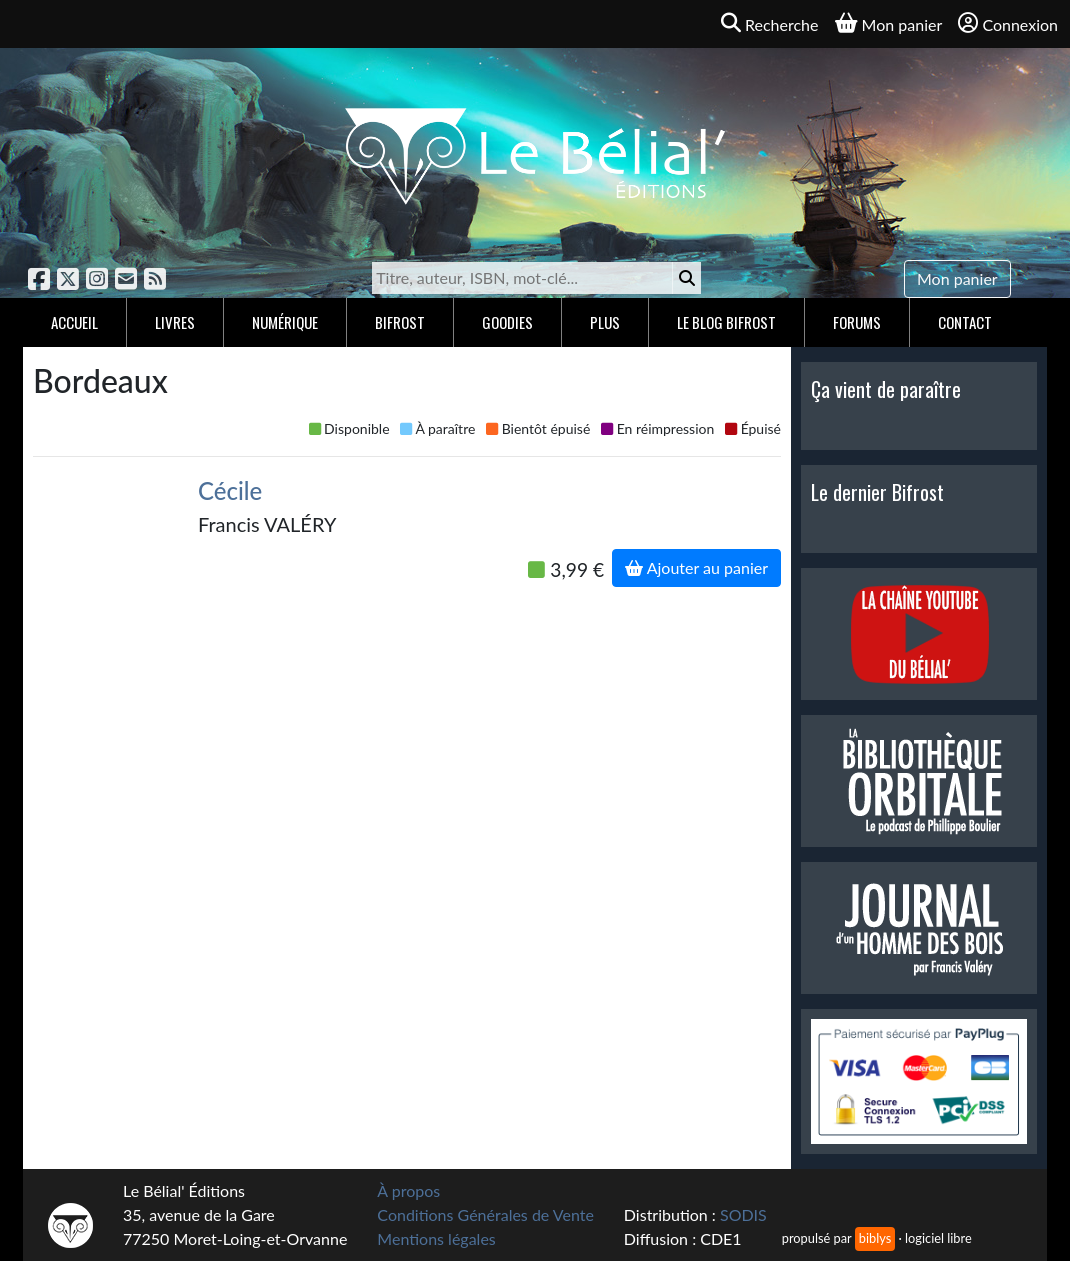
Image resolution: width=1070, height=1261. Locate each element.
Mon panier (957, 278)
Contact (965, 322)
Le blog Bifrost (726, 322)
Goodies (507, 322)
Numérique (285, 322)
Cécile (230, 490)
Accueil (74, 322)
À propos (408, 1190)
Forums (857, 322)
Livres (175, 322)
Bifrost (400, 322)
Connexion (1008, 23)
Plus (605, 322)
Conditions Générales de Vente (485, 1214)
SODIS (743, 1214)
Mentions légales (436, 1238)
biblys (875, 1238)
